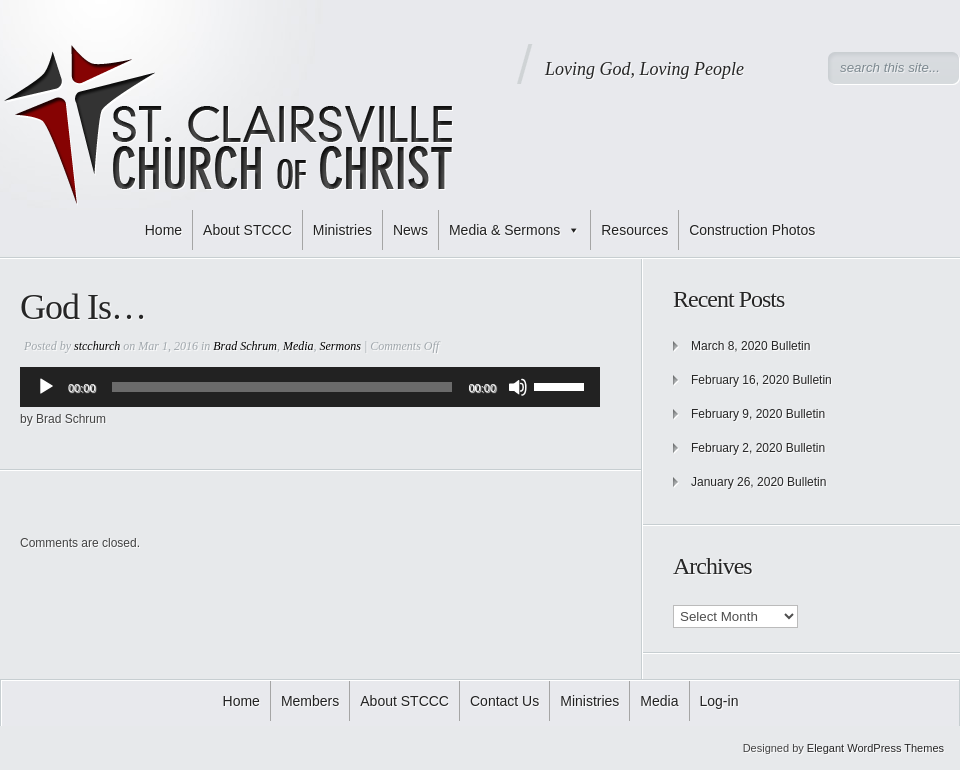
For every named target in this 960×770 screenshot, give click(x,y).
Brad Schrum (245, 346)
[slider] (282, 387)
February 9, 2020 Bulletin (758, 414)
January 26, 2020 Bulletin (758, 482)
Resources (634, 230)
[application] (310, 387)
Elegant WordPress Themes (875, 748)
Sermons (340, 346)
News (410, 230)
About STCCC (247, 230)
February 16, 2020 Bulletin (761, 380)
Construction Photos (752, 230)
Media (298, 346)
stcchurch (97, 346)
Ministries (342, 230)
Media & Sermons (514, 230)
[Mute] (518, 387)
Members (310, 701)
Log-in (719, 701)
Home (163, 230)
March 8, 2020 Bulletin (750, 346)
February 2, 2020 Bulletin (758, 448)
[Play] (46, 387)
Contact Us (504, 701)
